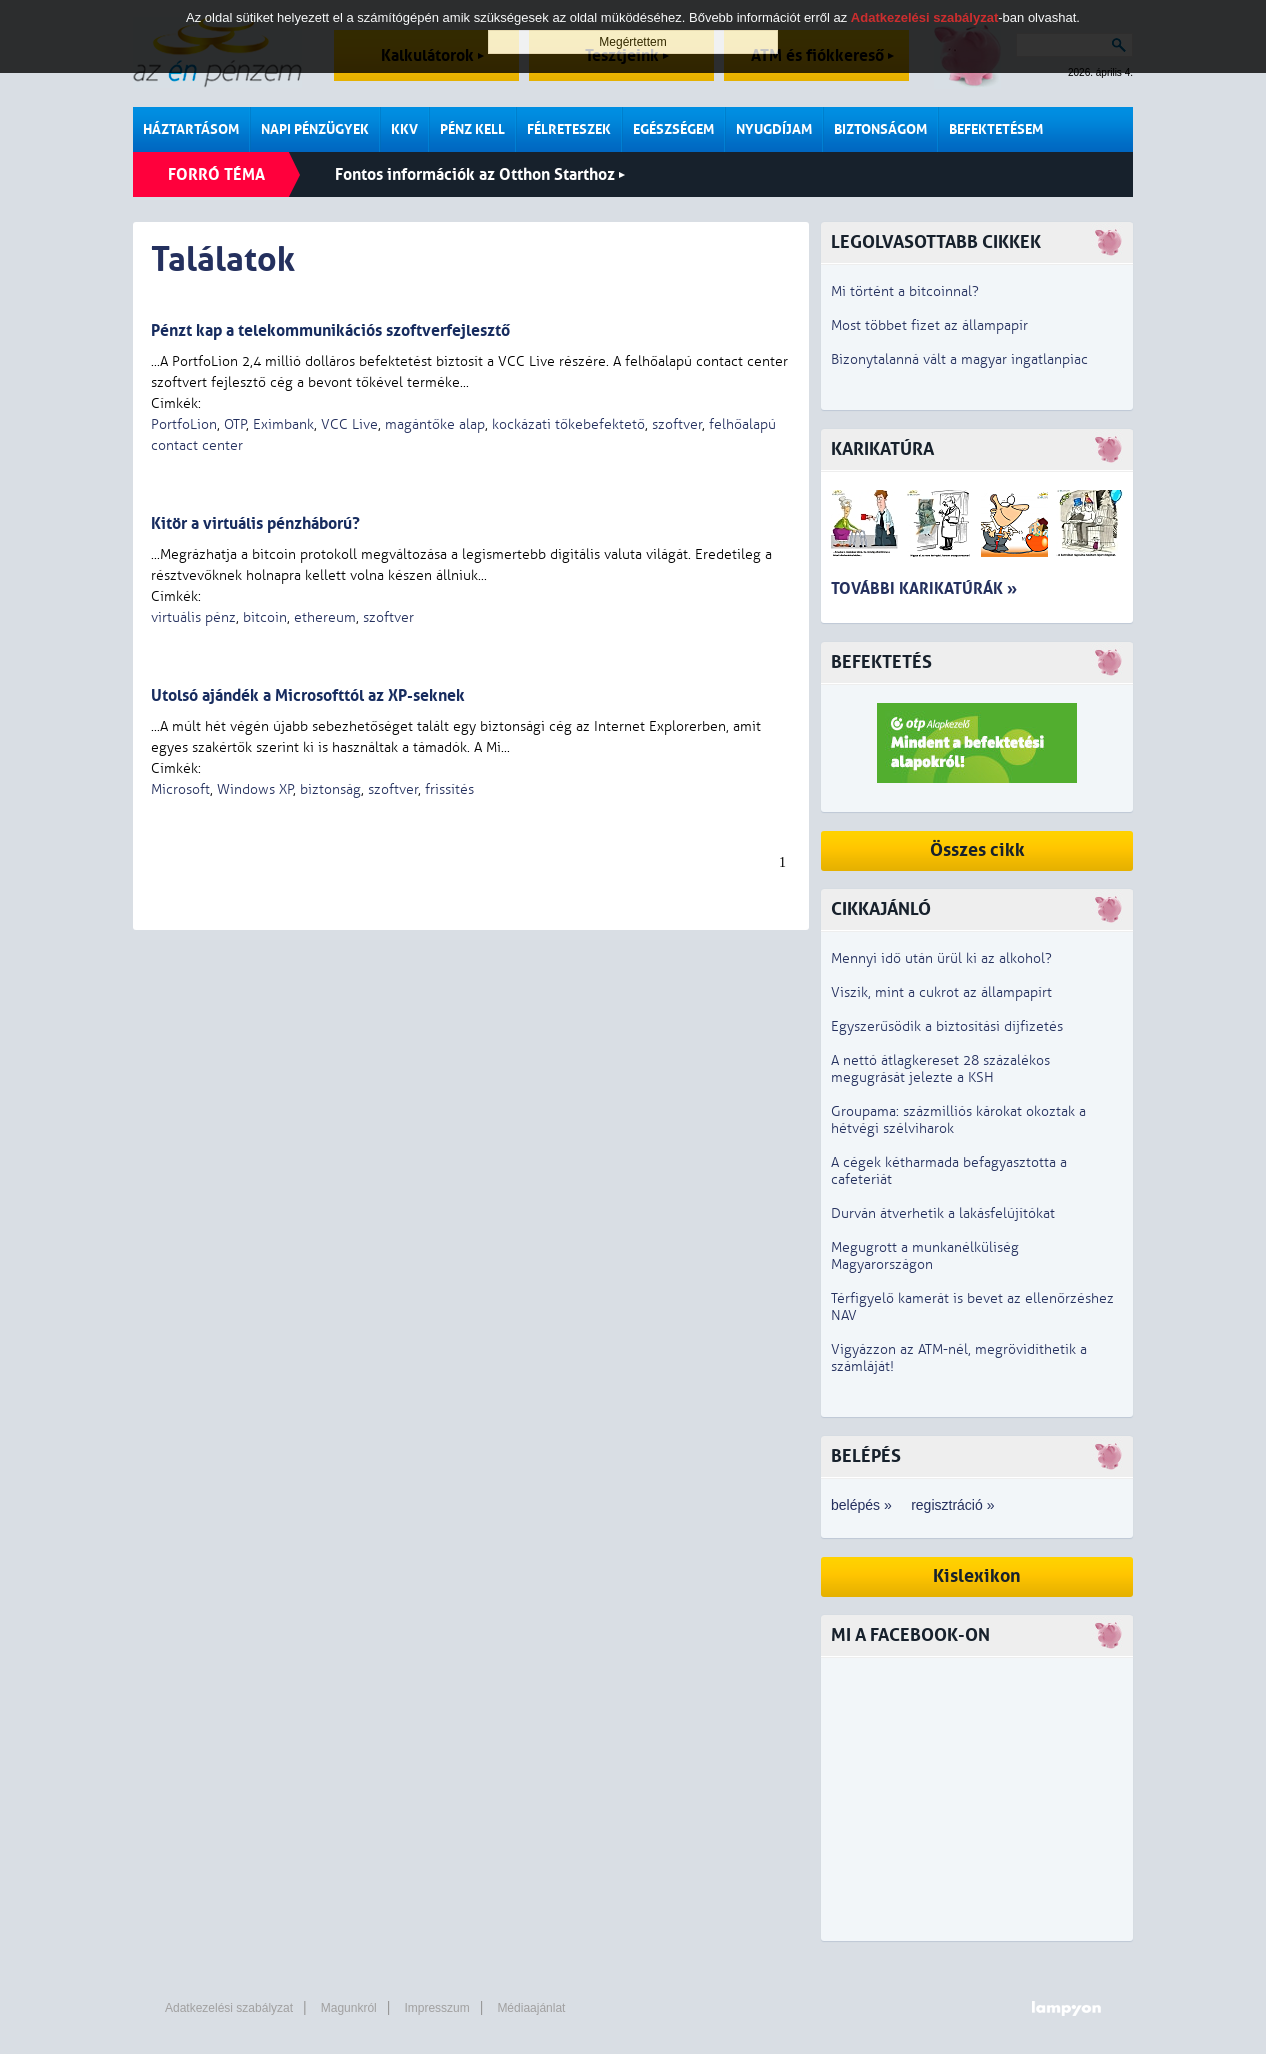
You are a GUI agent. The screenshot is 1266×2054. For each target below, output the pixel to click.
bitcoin (265, 617)
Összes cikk (977, 850)
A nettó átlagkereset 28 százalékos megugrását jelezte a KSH (940, 1069)
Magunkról (349, 2008)
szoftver (677, 424)
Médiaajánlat (531, 2008)
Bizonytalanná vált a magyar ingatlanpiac (959, 359)
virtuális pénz (193, 617)
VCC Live (349, 424)
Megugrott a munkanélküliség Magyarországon (925, 1256)
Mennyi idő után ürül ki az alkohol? (941, 958)
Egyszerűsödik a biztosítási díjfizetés (947, 1026)
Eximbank (283, 424)
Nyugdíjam (774, 129)
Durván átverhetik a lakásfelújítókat (943, 1213)
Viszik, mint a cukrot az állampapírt (941, 992)
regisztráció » (952, 1505)
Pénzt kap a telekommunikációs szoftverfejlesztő (330, 330)
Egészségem (673, 129)
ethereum (325, 617)
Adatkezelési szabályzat (229, 2008)
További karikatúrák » (924, 588)
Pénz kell (472, 129)
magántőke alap (435, 424)
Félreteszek (569, 129)
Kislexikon (977, 1576)
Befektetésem (996, 129)
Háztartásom (191, 129)
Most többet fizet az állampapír (929, 325)
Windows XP (255, 789)
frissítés (449, 789)
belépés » (861, 1505)
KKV (404, 129)
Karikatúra (882, 449)
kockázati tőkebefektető (568, 424)
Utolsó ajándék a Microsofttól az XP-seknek (308, 695)
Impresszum (436, 2008)
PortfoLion (184, 424)
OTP (235, 424)
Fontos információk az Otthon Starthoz (480, 174)
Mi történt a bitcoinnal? (905, 291)
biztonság (330, 789)
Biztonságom (880, 129)
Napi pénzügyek (315, 129)
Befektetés (881, 662)
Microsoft (180, 789)
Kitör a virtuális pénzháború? (255, 523)
